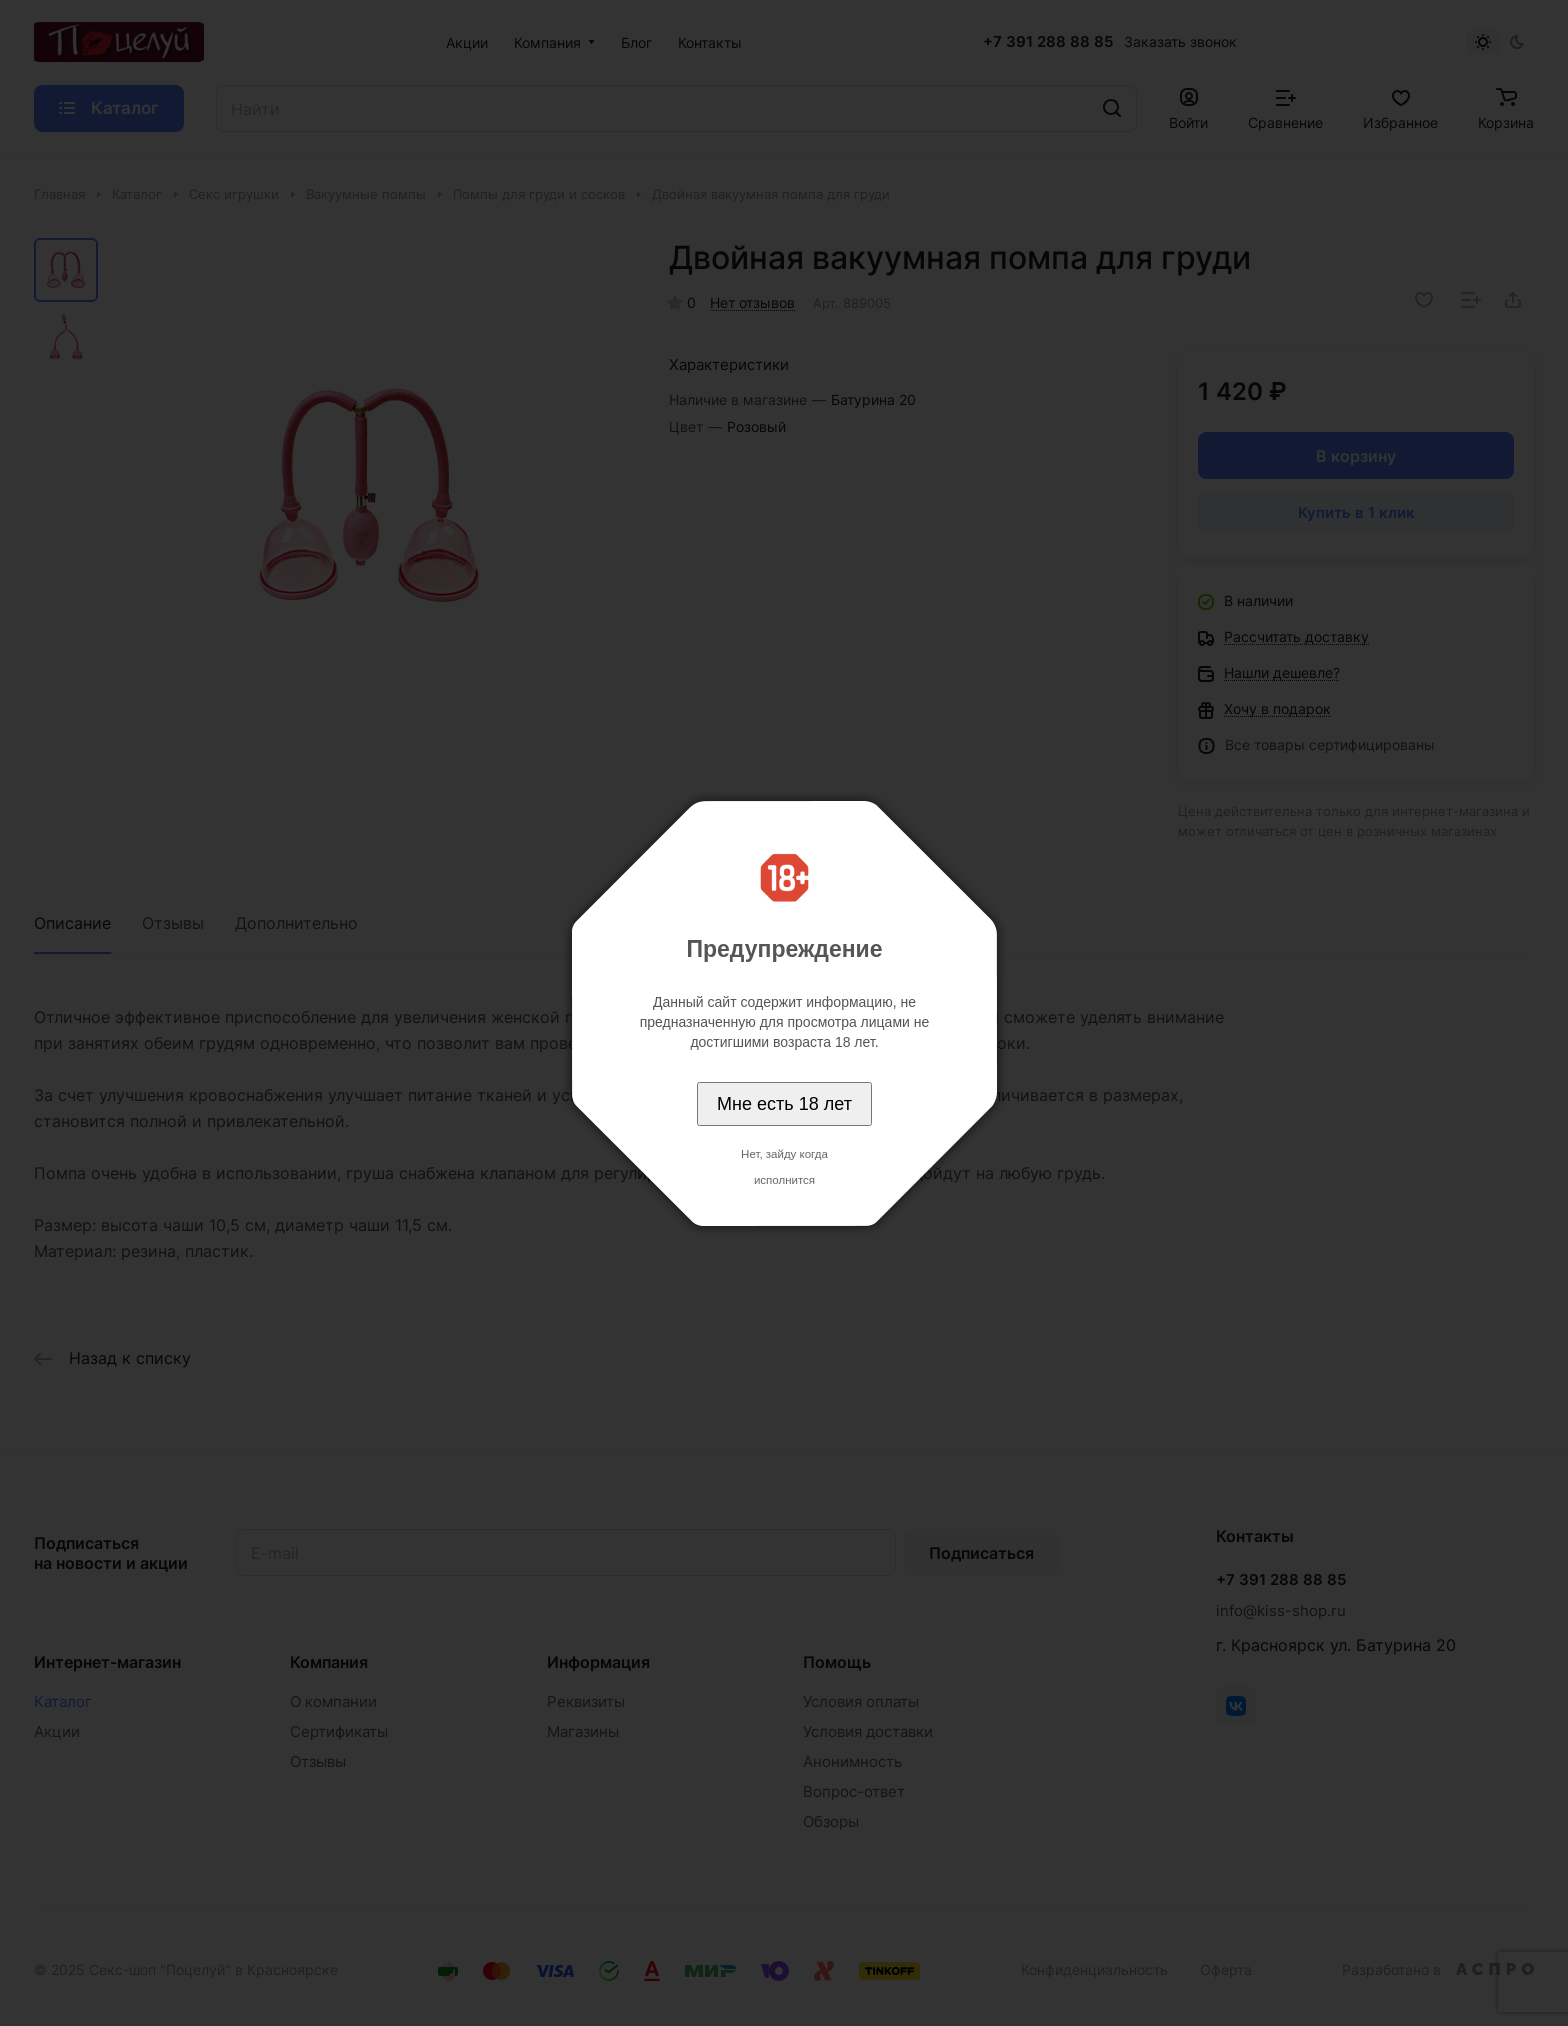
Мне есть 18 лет (784, 1104)
